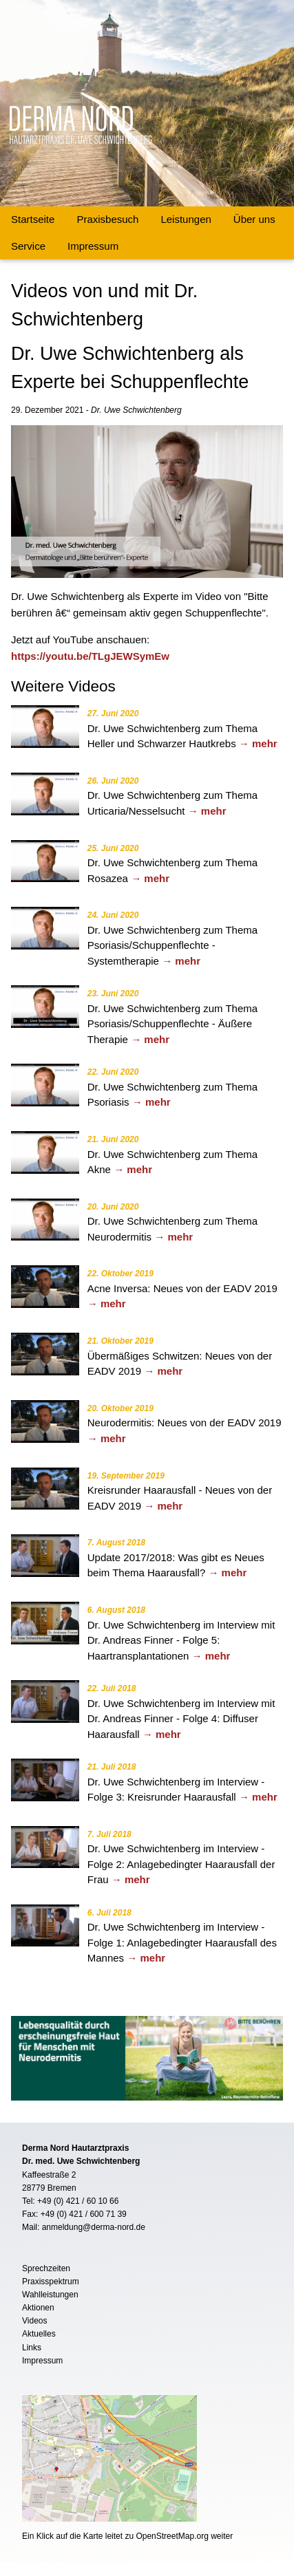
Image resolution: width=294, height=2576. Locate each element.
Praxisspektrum (50, 2281)
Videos (34, 2321)
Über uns (254, 219)
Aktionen (38, 2307)
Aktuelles (39, 2334)
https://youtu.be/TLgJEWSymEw (90, 656)
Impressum (92, 246)
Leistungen (185, 219)
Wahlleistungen (50, 2294)
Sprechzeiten (46, 2268)
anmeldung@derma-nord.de (93, 2227)
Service (28, 246)
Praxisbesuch (107, 219)
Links (31, 2347)
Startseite (32, 219)
